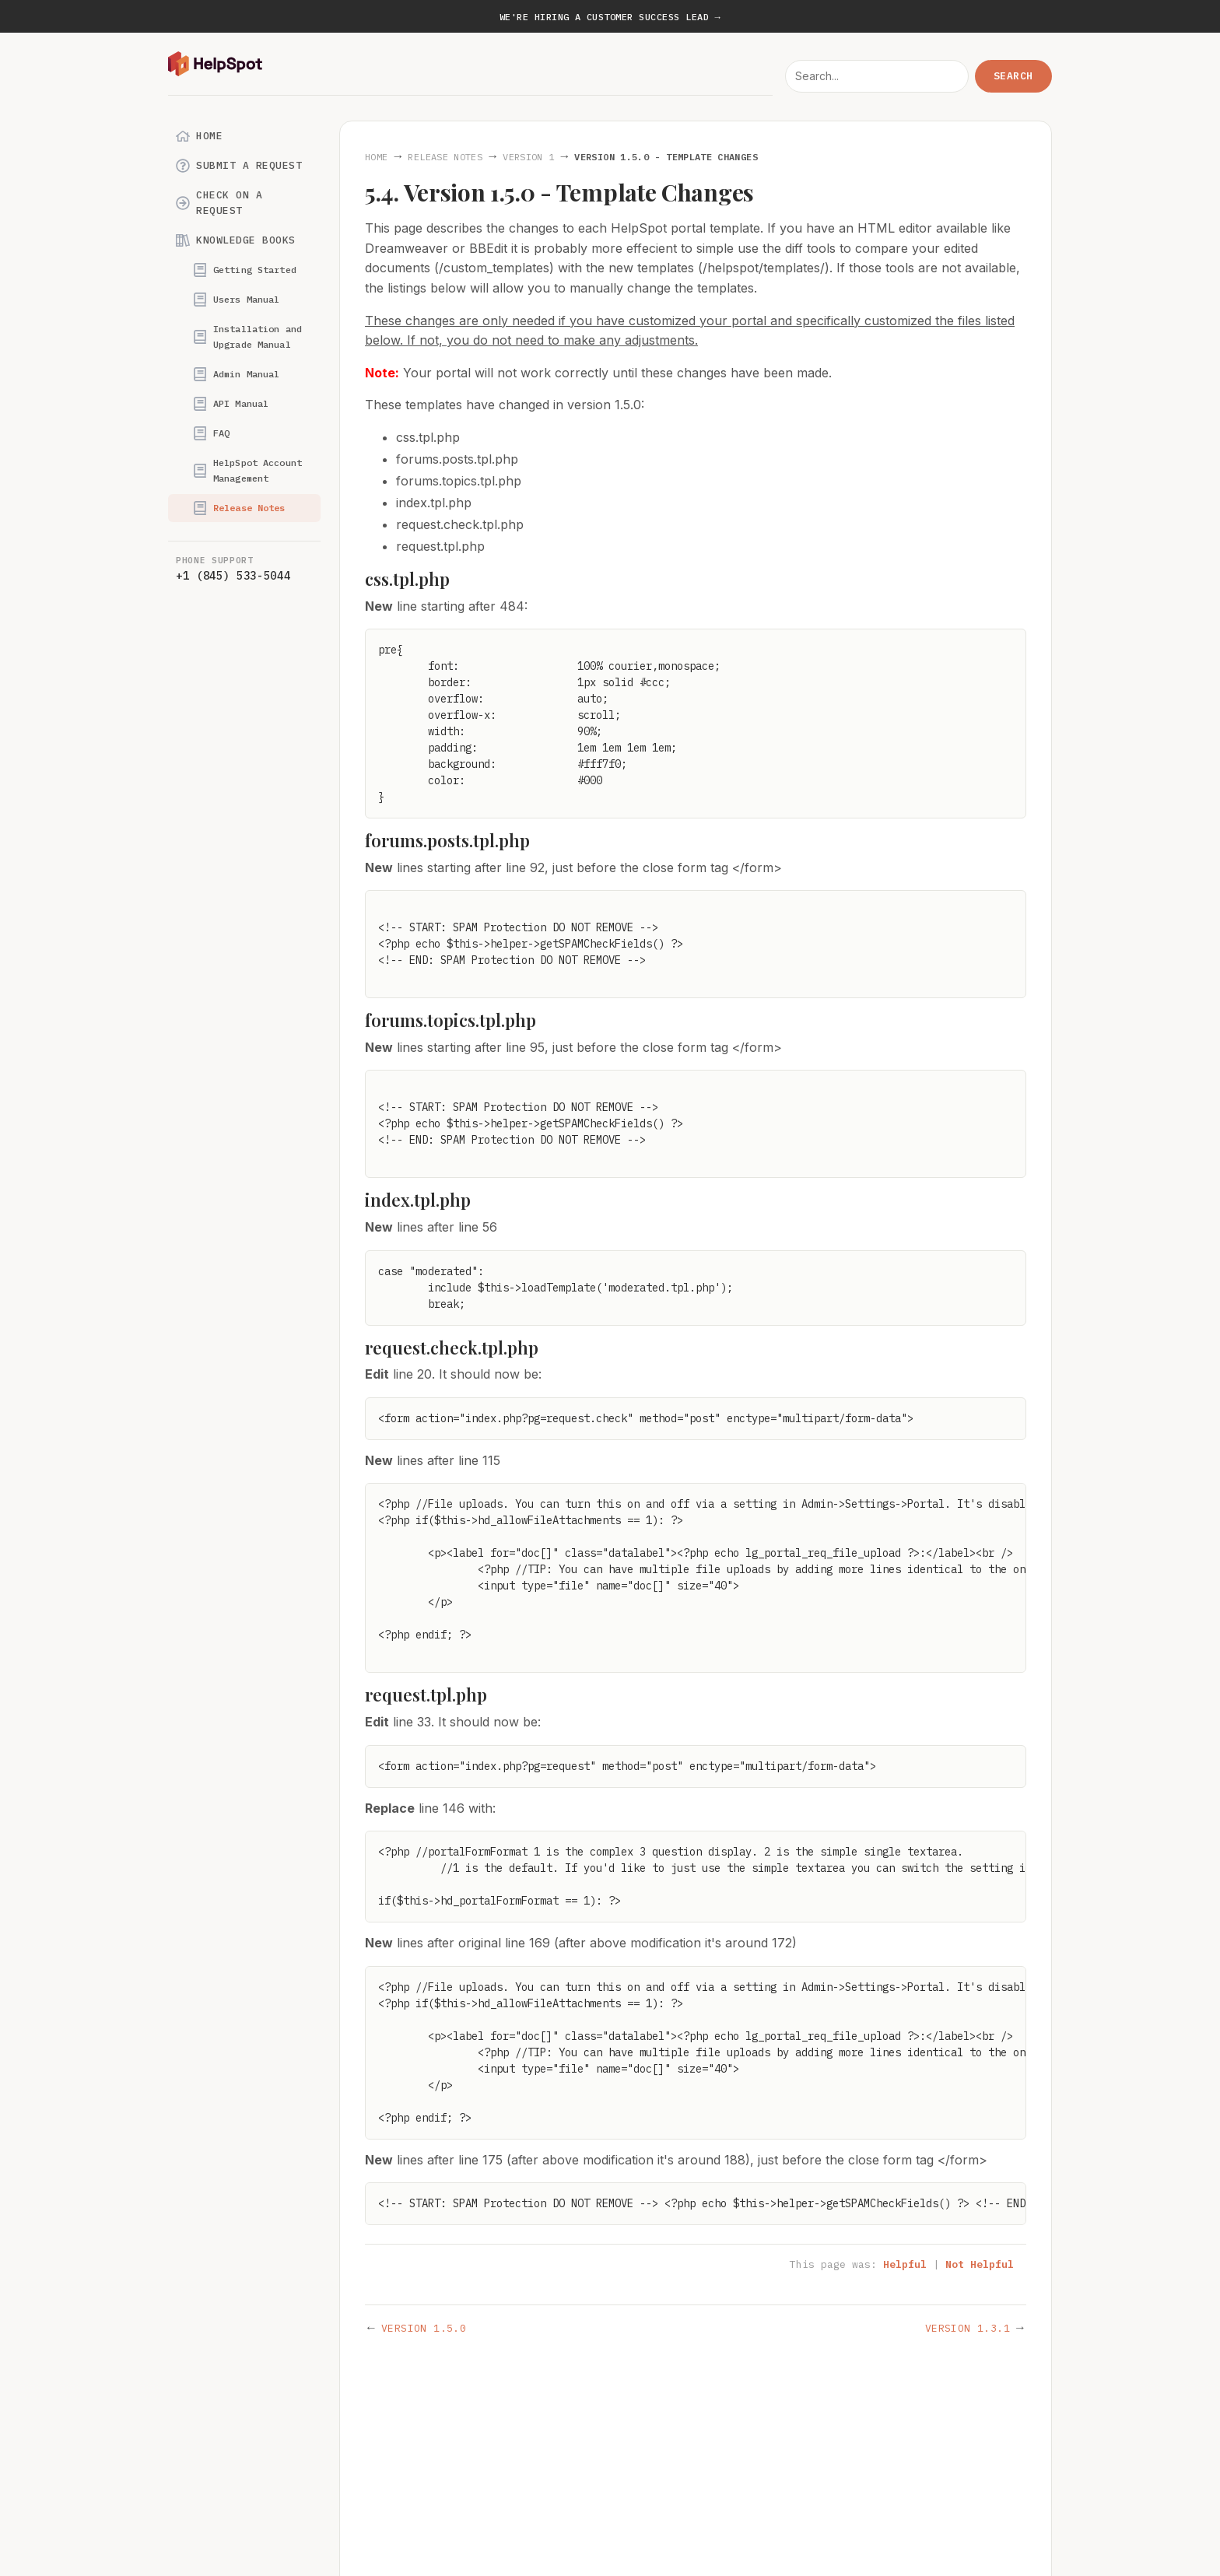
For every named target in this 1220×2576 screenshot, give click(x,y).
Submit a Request (239, 166)
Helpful (905, 2264)
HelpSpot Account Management (247, 470)
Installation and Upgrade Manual (247, 336)
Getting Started (244, 270)
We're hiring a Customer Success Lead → (610, 17)
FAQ (211, 433)
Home (199, 136)
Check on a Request (219, 202)
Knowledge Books (236, 240)
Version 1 (528, 157)
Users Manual (236, 300)
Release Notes (239, 508)
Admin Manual (236, 374)
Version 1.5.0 (423, 2328)
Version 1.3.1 (967, 2328)
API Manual (230, 404)
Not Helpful (979, 2264)
